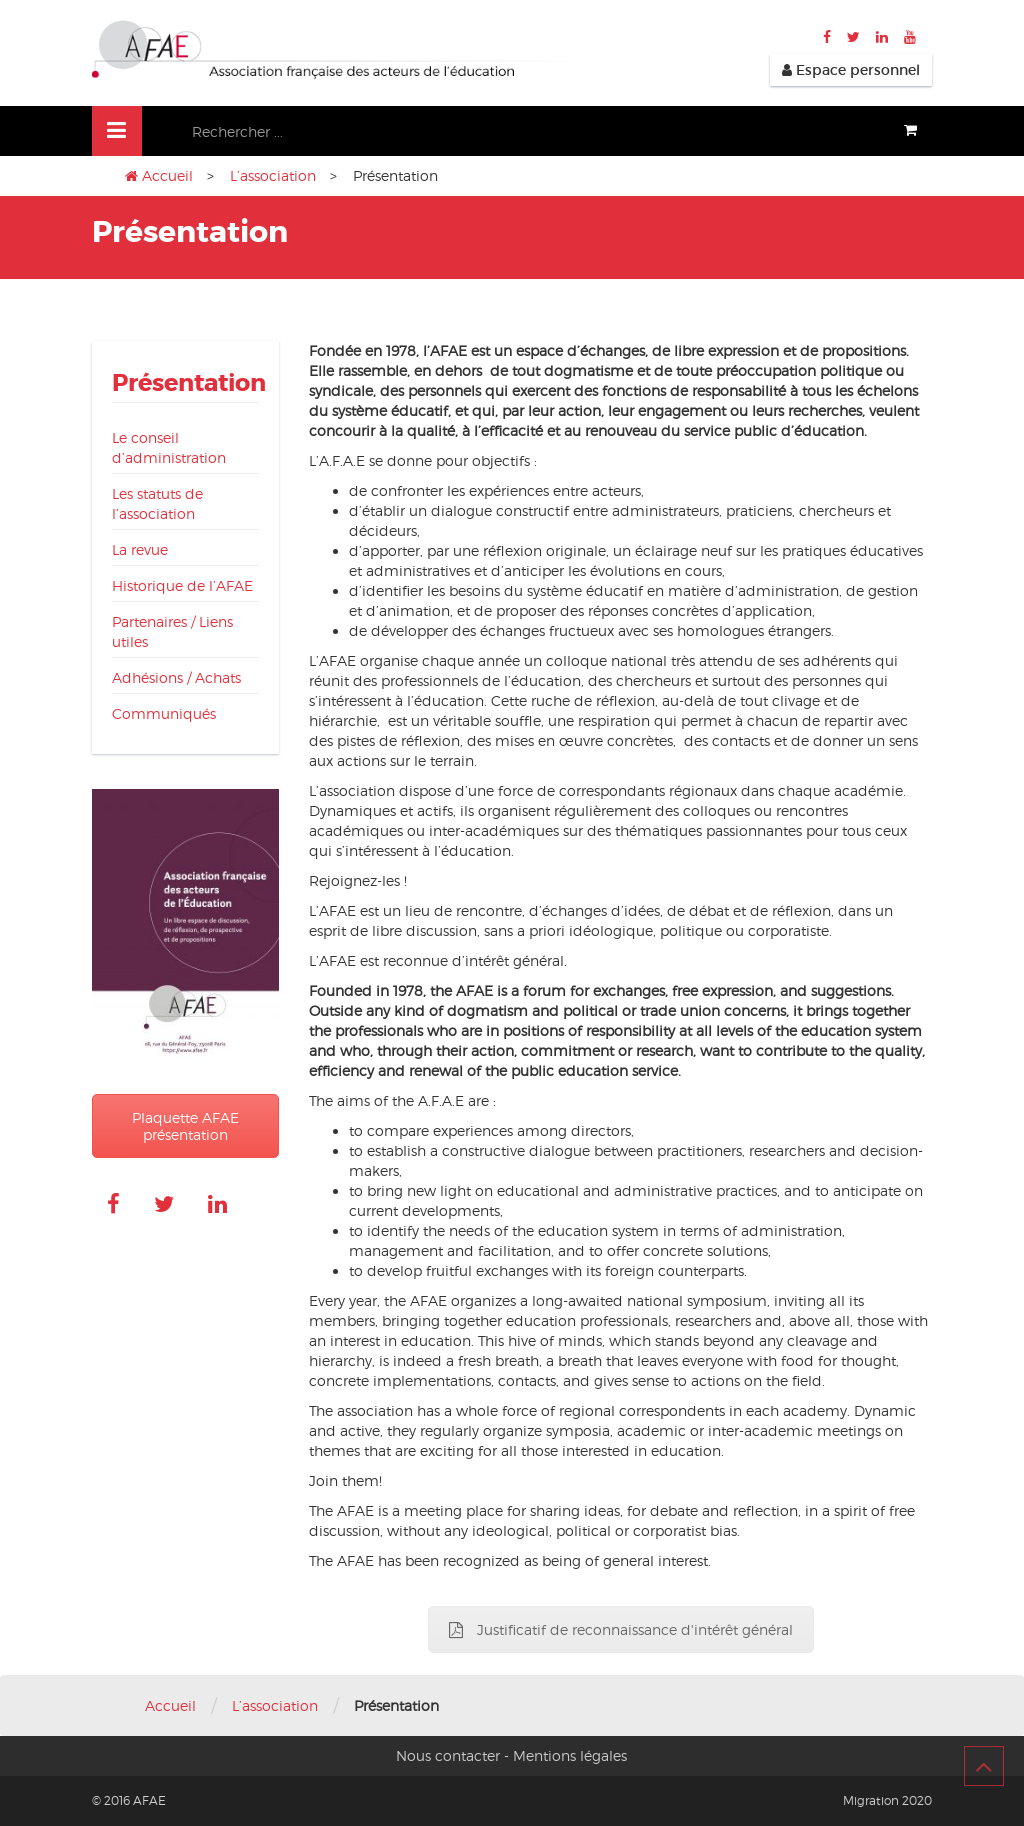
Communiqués (164, 713)
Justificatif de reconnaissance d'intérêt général (621, 1629)
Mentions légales (570, 1755)
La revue (140, 549)
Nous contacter (448, 1755)
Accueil (167, 175)
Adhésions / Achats (176, 677)
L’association (273, 175)
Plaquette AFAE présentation (185, 1126)
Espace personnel (851, 70)
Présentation (189, 383)
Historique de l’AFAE (182, 585)
